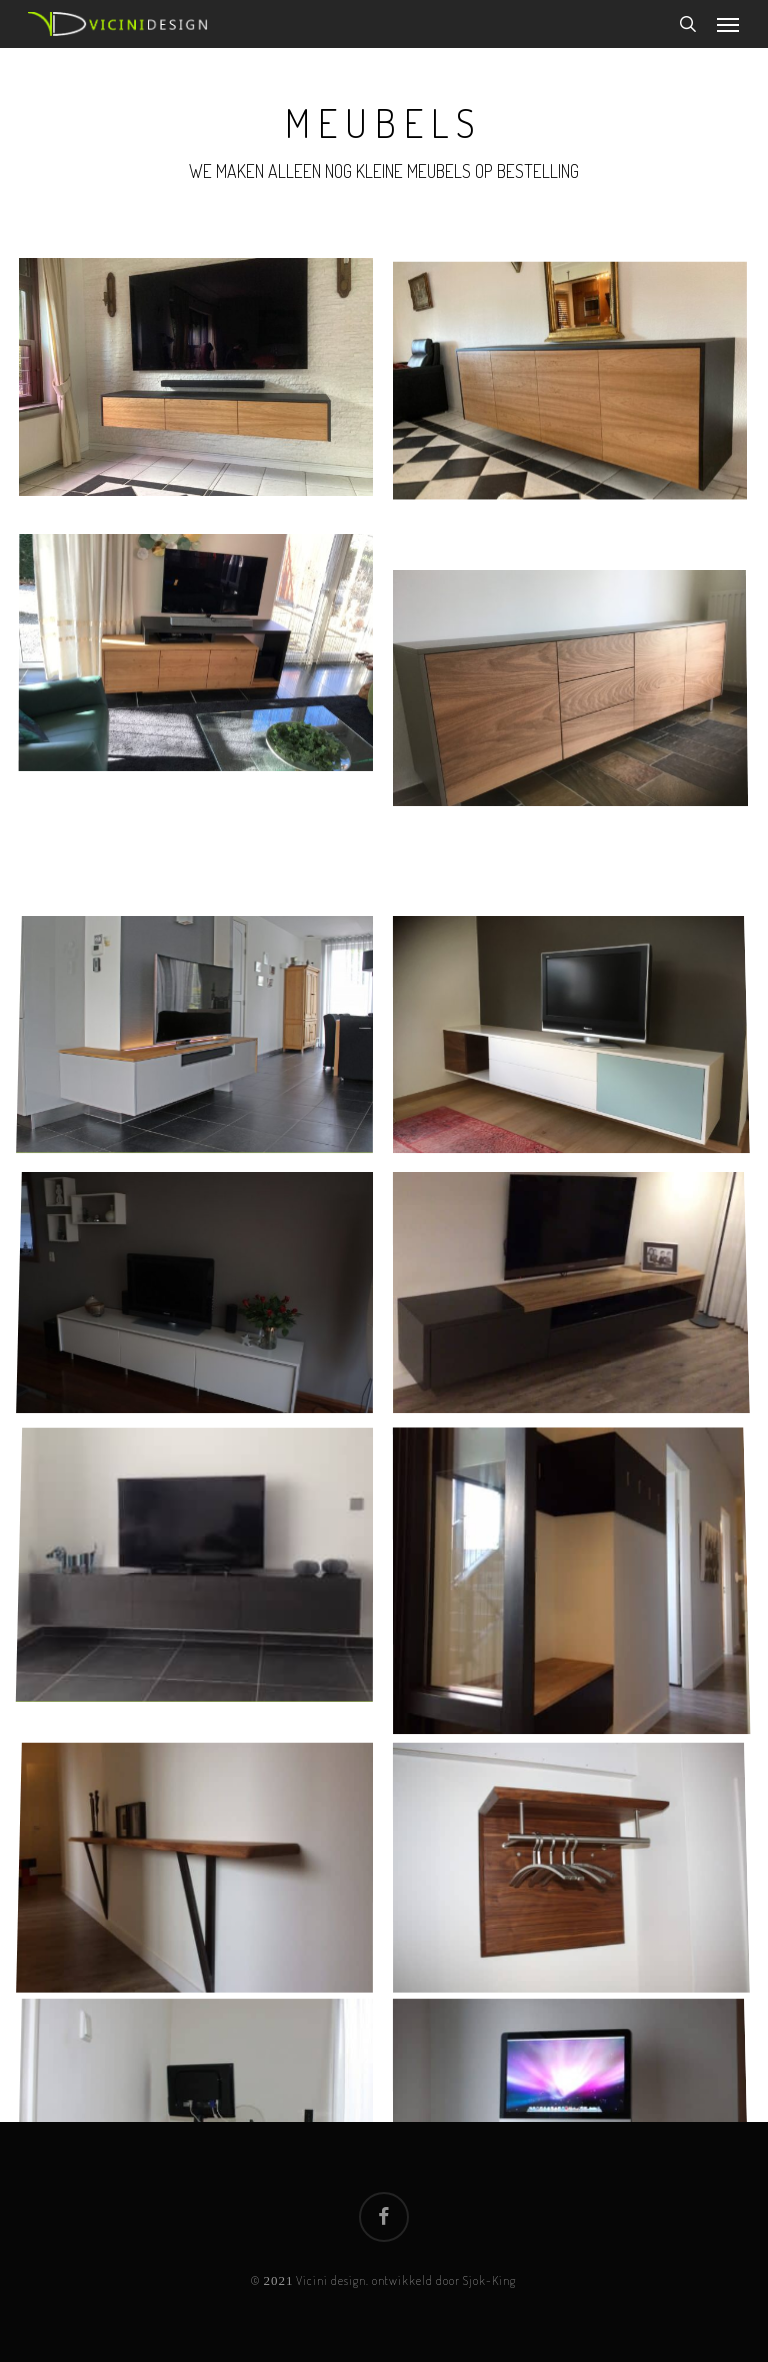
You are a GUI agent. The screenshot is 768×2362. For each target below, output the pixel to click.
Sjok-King (489, 2280)
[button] (728, 24)
